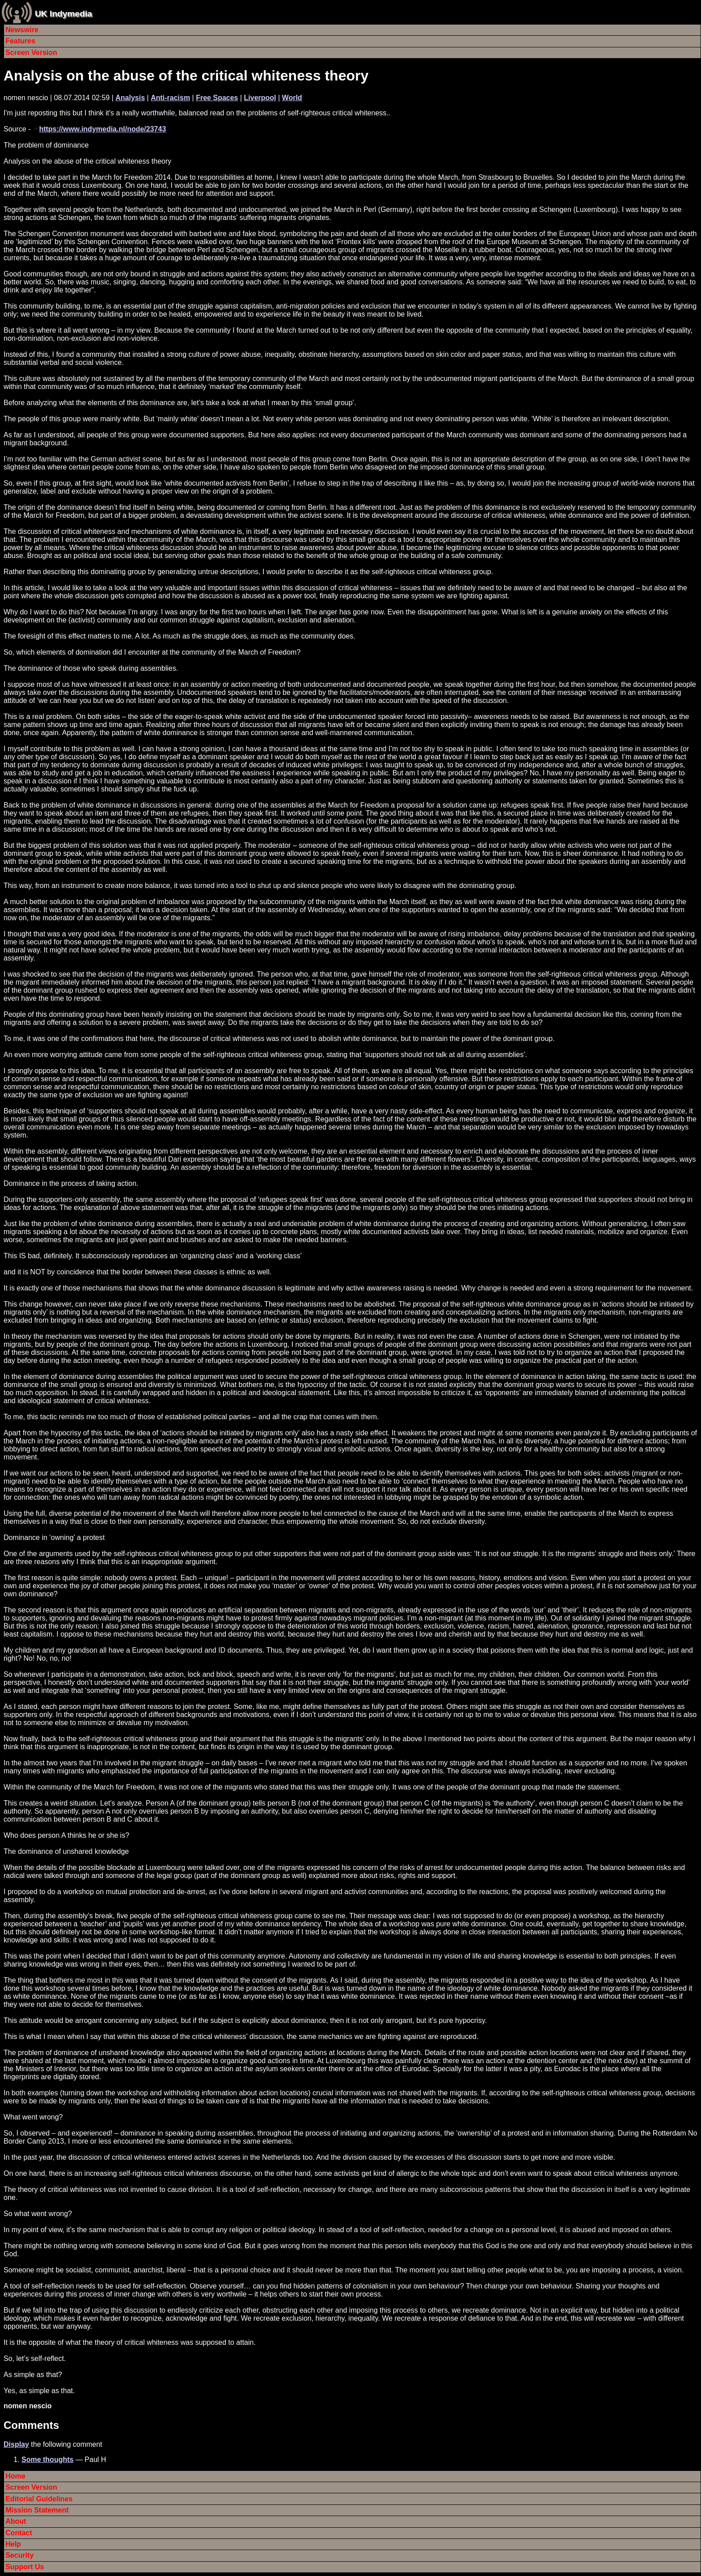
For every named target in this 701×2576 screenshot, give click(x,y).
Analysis (130, 98)
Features (20, 41)
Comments (31, 2425)
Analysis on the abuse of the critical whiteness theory (186, 76)
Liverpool (260, 98)
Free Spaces (217, 98)
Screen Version (31, 52)
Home (15, 2476)
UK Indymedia (63, 13)
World (292, 98)
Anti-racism (170, 98)
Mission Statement (36, 2510)
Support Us (24, 2567)
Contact (18, 2533)
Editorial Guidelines (38, 2499)
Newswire (21, 30)
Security (19, 2555)
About (15, 2521)
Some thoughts (47, 2459)
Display (16, 2444)
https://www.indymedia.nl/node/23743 (102, 129)
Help (13, 2544)
